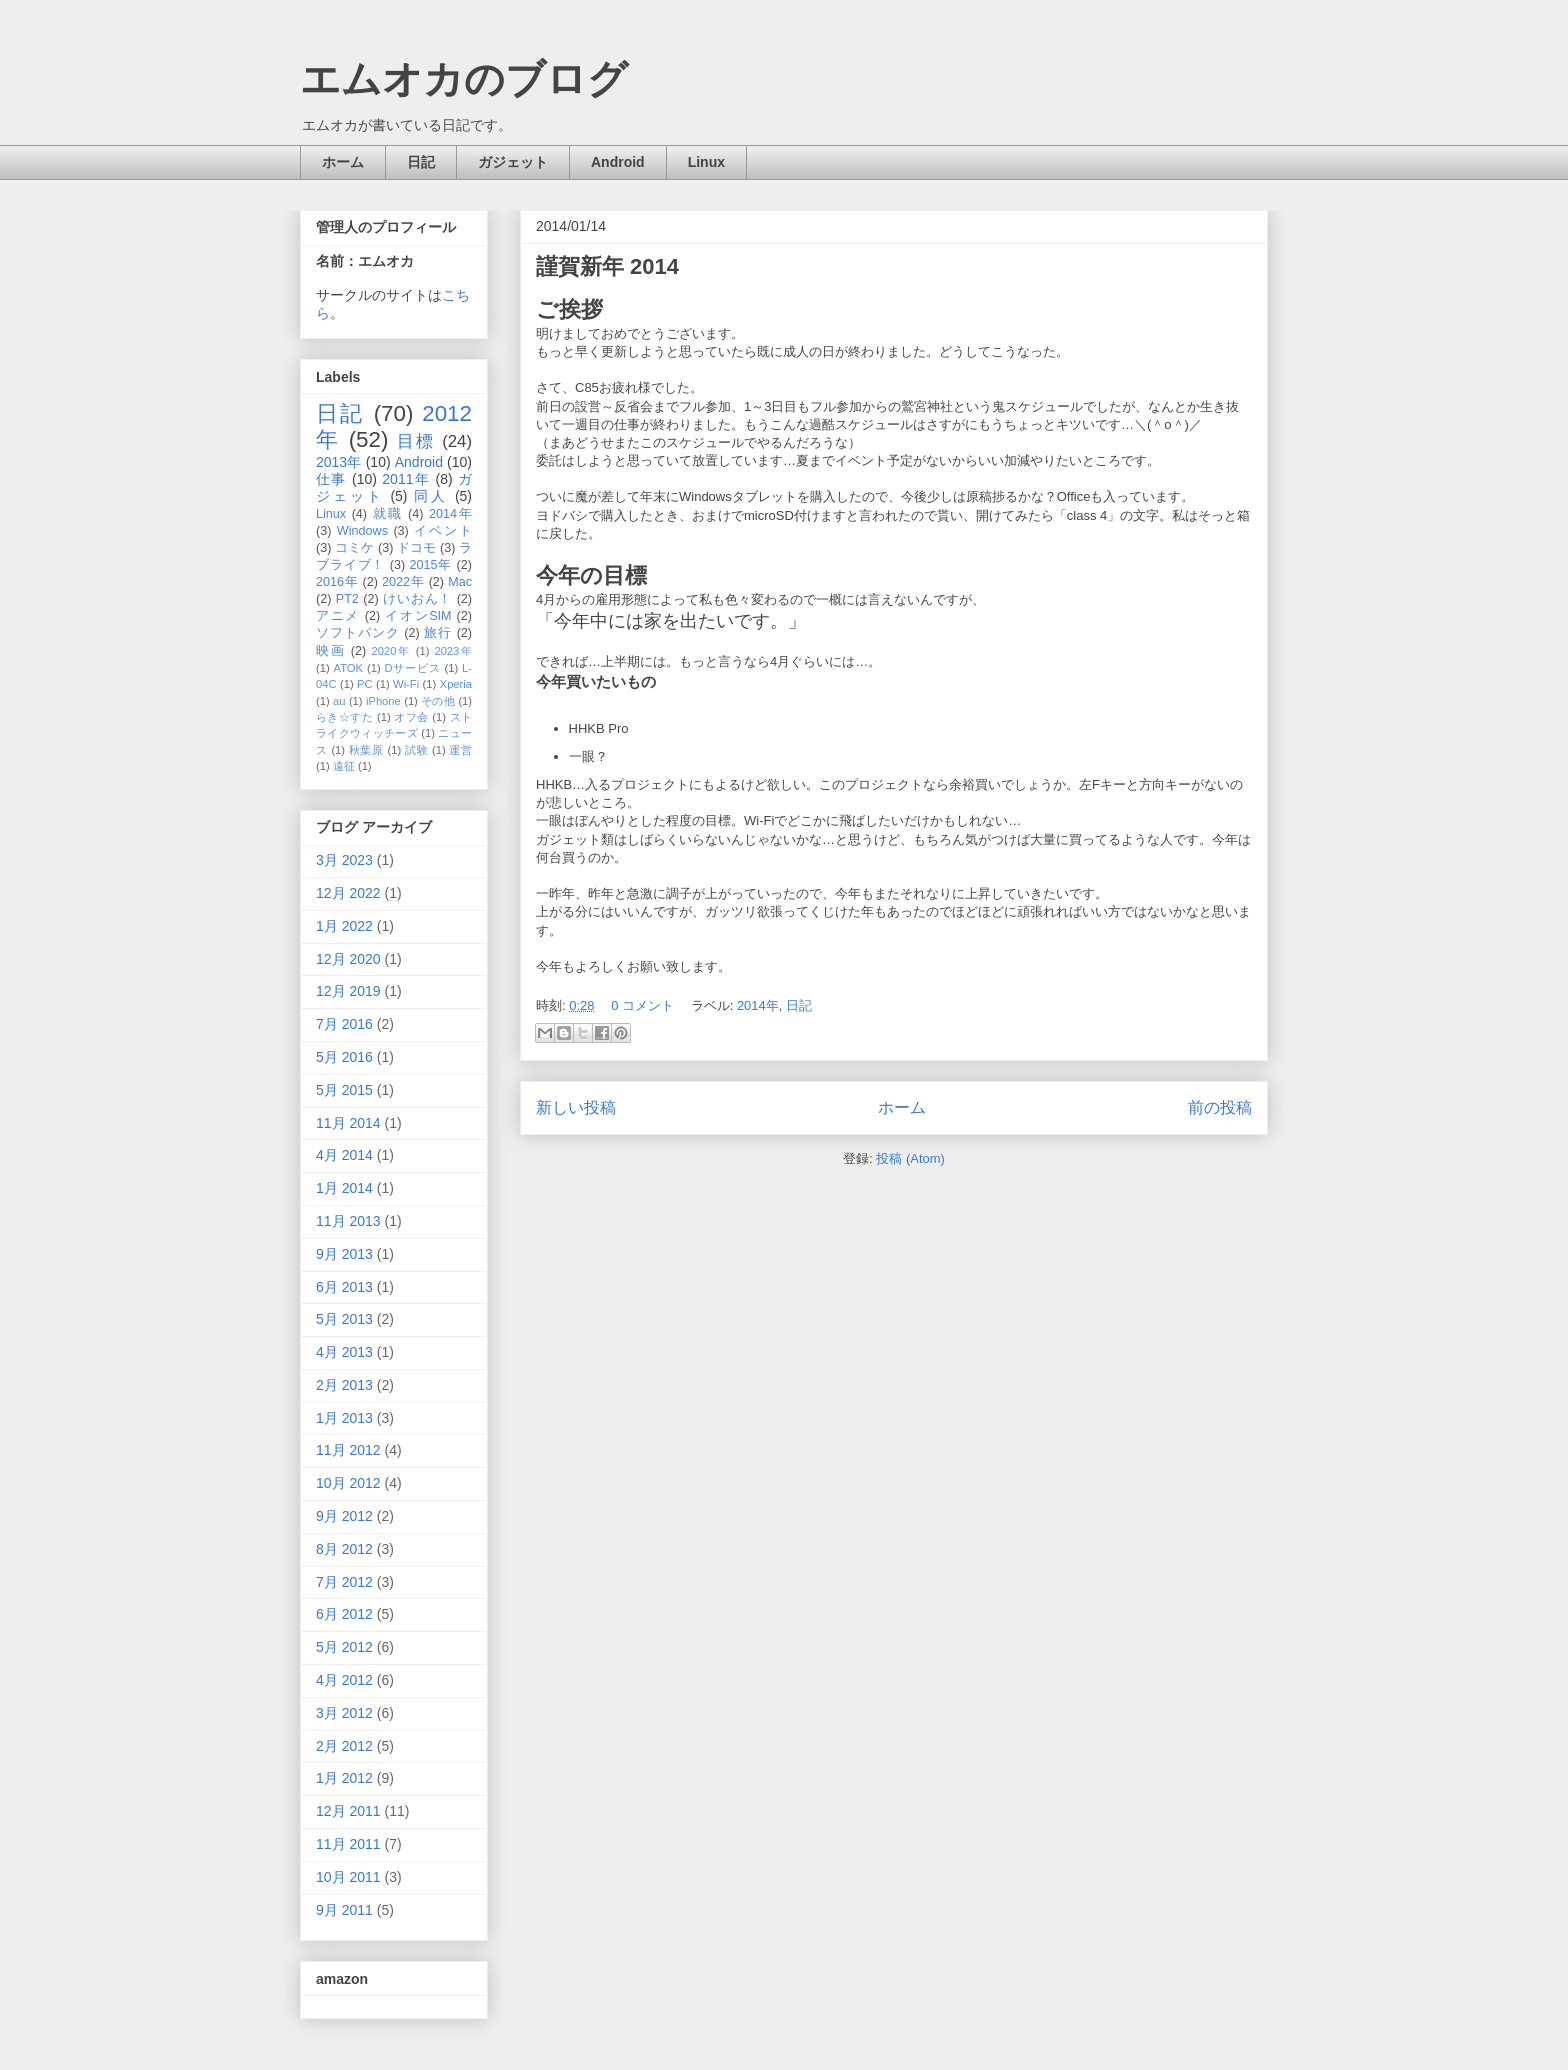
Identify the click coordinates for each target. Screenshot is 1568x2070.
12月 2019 (348, 991)
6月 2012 (344, 1614)
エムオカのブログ (464, 79)
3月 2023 (344, 860)
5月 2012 (344, 1647)
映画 (331, 651)
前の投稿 (1220, 1107)
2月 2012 (344, 1746)
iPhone (383, 701)
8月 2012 (344, 1549)
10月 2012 (348, 1483)
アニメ (338, 616)
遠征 (344, 766)
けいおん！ (417, 599)
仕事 (331, 479)
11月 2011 (348, 1844)
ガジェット (513, 162)
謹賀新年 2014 (607, 266)
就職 (388, 514)
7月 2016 (344, 1024)
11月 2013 (348, 1221)
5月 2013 (344, 1319)
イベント (443, 531)
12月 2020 (348, 959)
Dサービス (413, 668)
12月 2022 (348, 893)
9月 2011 (344, 1910)
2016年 (337, 582)
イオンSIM (418, 616)
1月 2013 (344, 1418)
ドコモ (416, 548)
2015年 (430, 565)
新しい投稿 (576, 1107)
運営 (460, 750)
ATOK (348, 668)
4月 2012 (344, 1680)
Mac (460, 582)
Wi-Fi (406, 684)
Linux (706, 162)
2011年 (406, 479)
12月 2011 (348, 1811)
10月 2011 (348, 1877)
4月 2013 (344, 1352)
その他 (438, 701)
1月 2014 (344, 1188)
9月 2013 (344, 1254)
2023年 (453, 651)
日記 (421, 162)
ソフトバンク (358, 633)
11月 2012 (348, 1450)
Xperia (456, 684)
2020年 (391, 651)
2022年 (403, 582)
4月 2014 (344, 1155)
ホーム (343, 162)
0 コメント (642, 1005)
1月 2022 (344, 926)
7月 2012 (344, 1582)
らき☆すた (344, 717)
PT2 (347, 599)
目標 (416, 441)
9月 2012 (344, 1516)
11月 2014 (348, 1123)
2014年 (758, 1005)
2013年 (339, 462)
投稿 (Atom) (910, 1158)
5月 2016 (344, 1057)
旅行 (438, 633)
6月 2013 (344, 1287)
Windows (362, 531)
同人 (431, 496)
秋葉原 (366, 750)
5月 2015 (344, 1090)
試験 (416, 750)
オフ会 (411, 717)
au (339, 701)
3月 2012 (344, 1713)
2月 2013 (344, 1385)
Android (618, 162)
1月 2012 (344, 1778)
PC (365, 684)
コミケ (354, 548)
